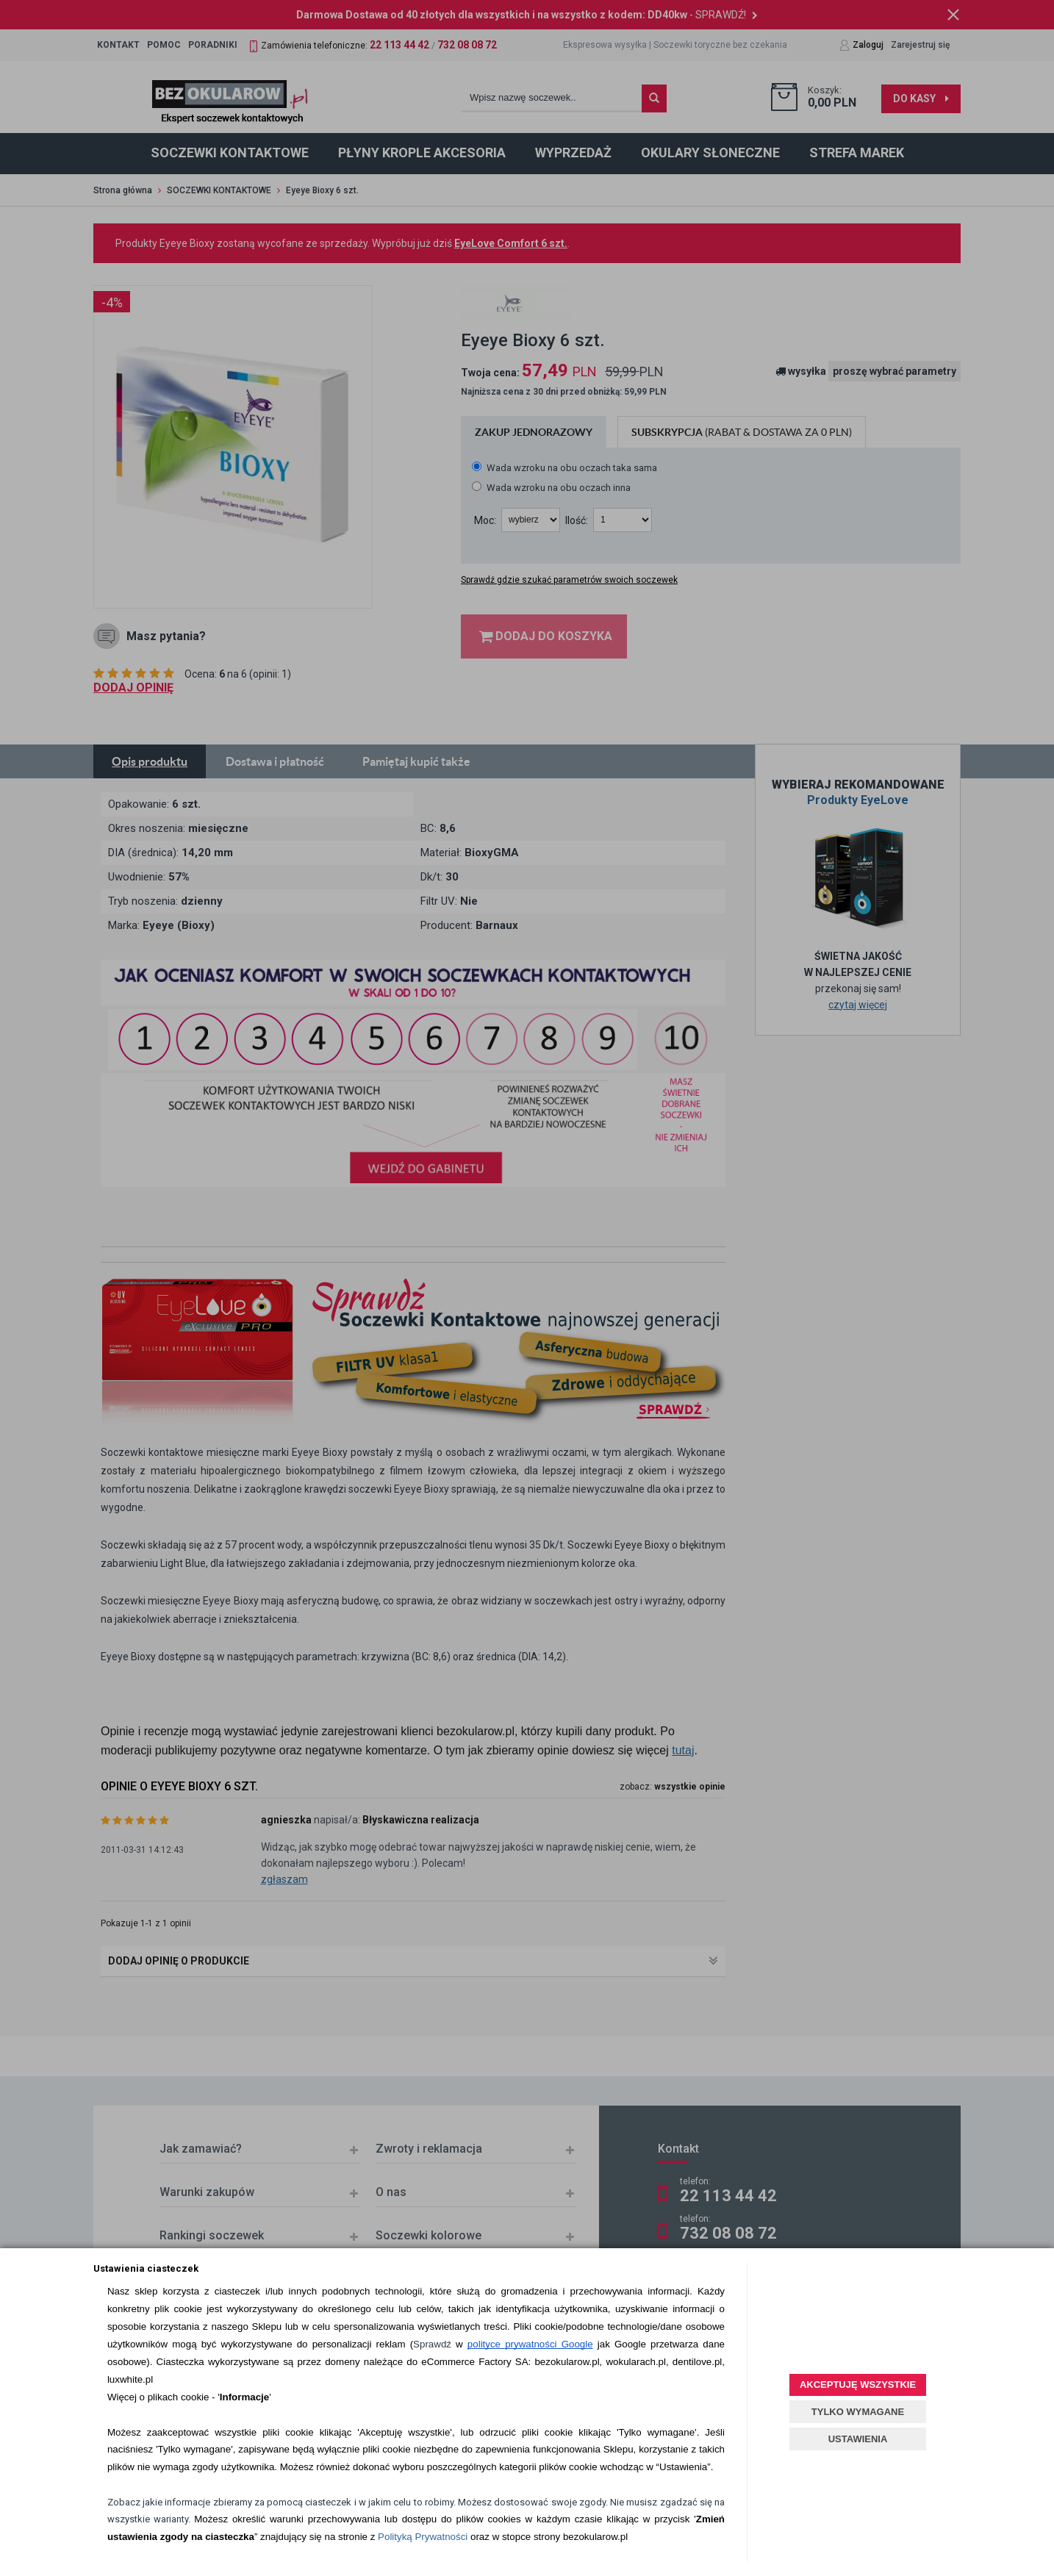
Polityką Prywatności (422, 2536)
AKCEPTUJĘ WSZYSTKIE (858, 2384)
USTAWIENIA (858, 2438)
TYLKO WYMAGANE (857, 2411)
